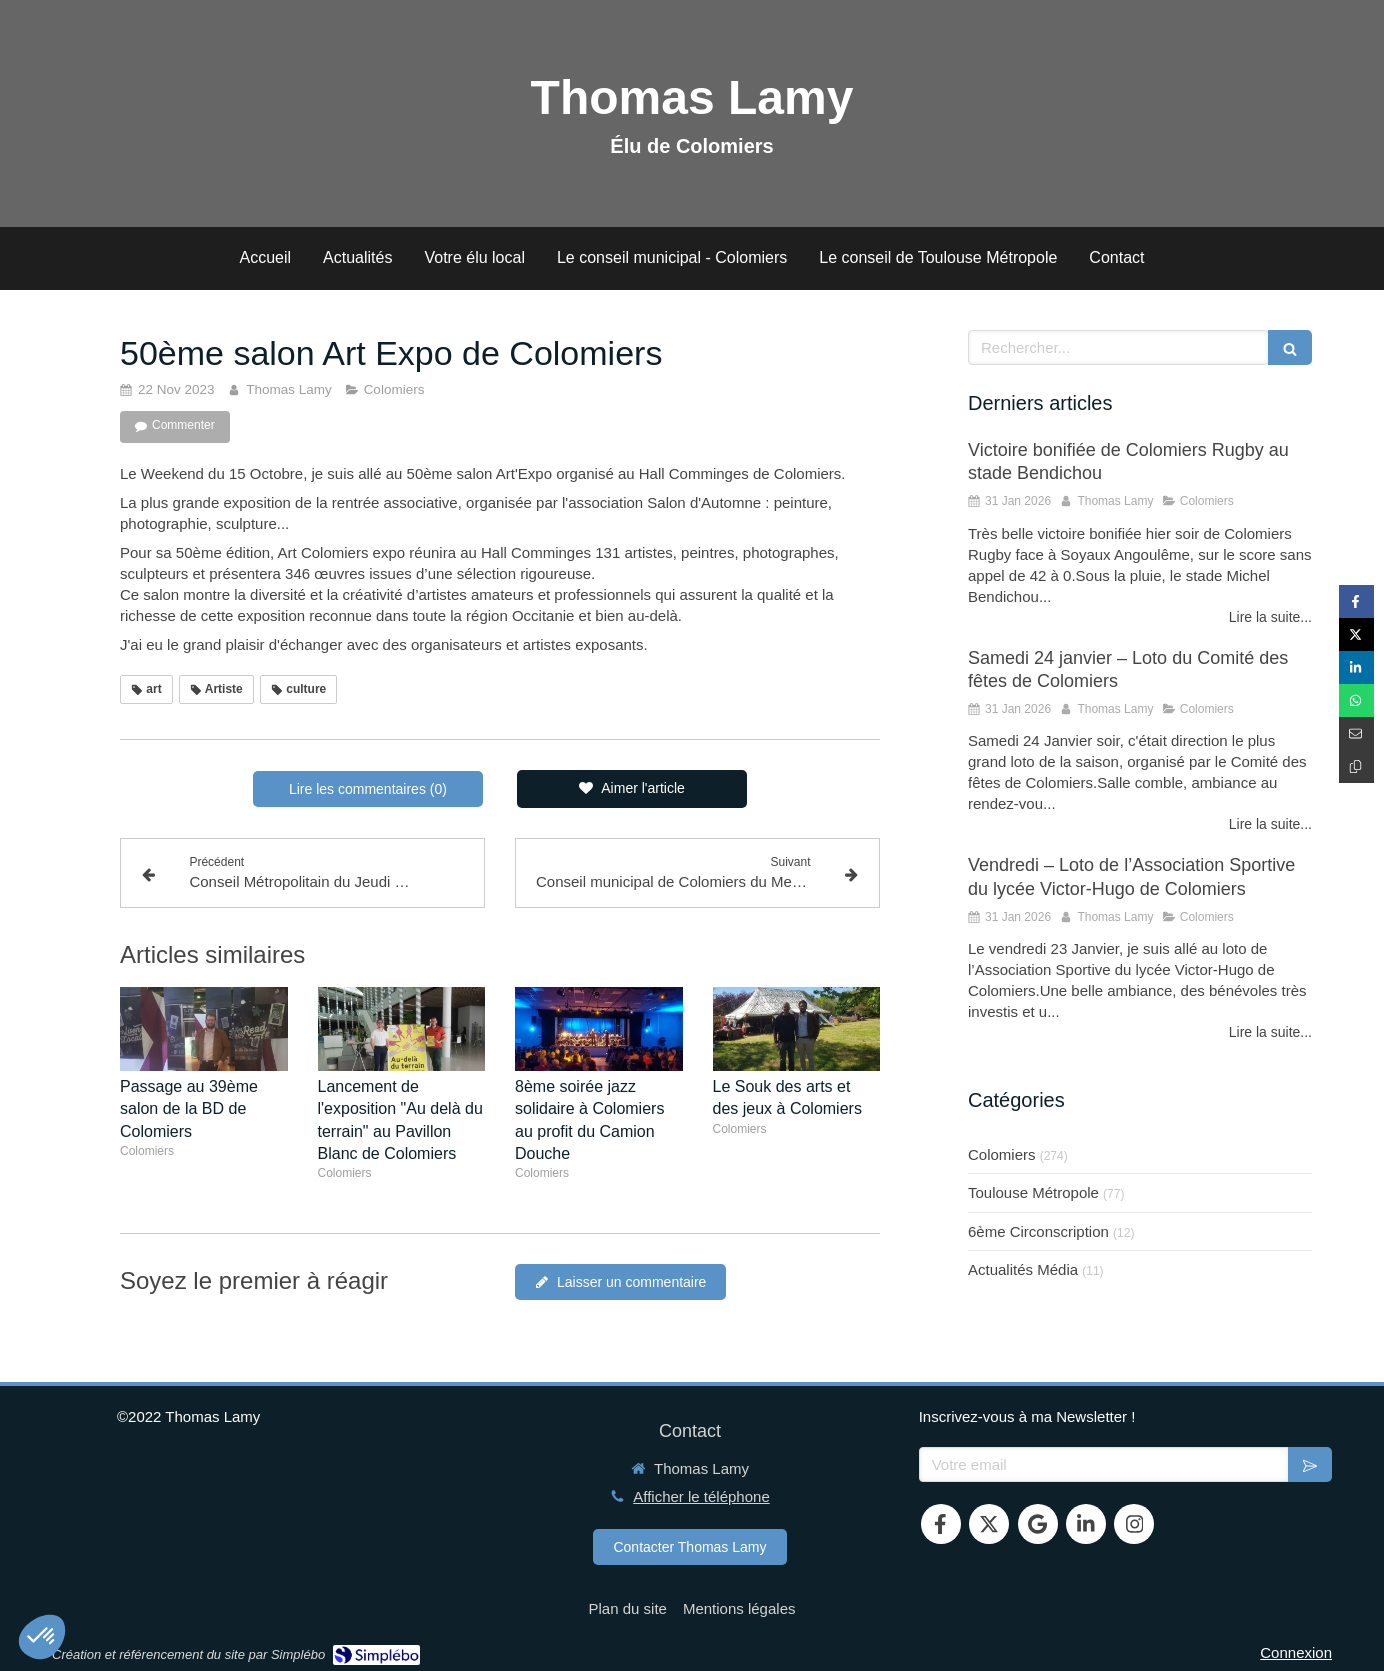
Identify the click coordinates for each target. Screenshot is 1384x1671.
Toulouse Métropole (1033, 1192)
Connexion (1296, 1652)
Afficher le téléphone (701, 1496)
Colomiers (1002, 1154)
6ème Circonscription (1038, 1231)
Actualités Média (1023, 1269)
